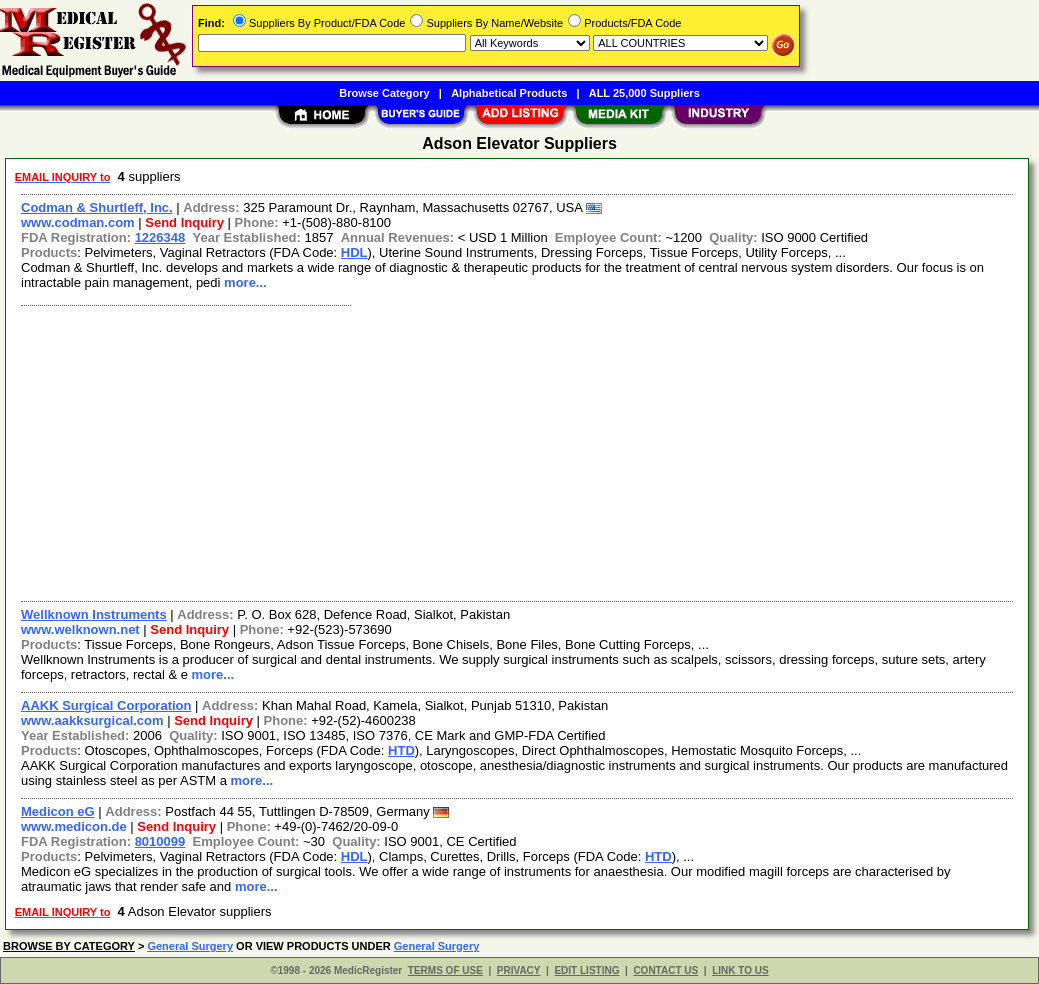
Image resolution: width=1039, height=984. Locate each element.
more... (245, 282)
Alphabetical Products (509, 93)
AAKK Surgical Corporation (106, 705)
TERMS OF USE (445, 970)
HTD (401, 750)
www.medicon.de (74, 826)
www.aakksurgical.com (92, 720)
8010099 (160, 841)
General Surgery (190, 946)
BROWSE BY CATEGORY (69, 946)
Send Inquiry (184, 222)
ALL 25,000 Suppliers (644, 93)
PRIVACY (519, 970)
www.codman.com (78, 222)
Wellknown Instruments (94, 614)
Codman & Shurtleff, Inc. (97, 207)
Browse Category (384, 93)
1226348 (160, 237)
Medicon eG (58, 811)
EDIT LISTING (586, 970)
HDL (354, 252)
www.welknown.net (80, 629)
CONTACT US (665, 970)
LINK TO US (740, 970)
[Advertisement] (518, 451)
